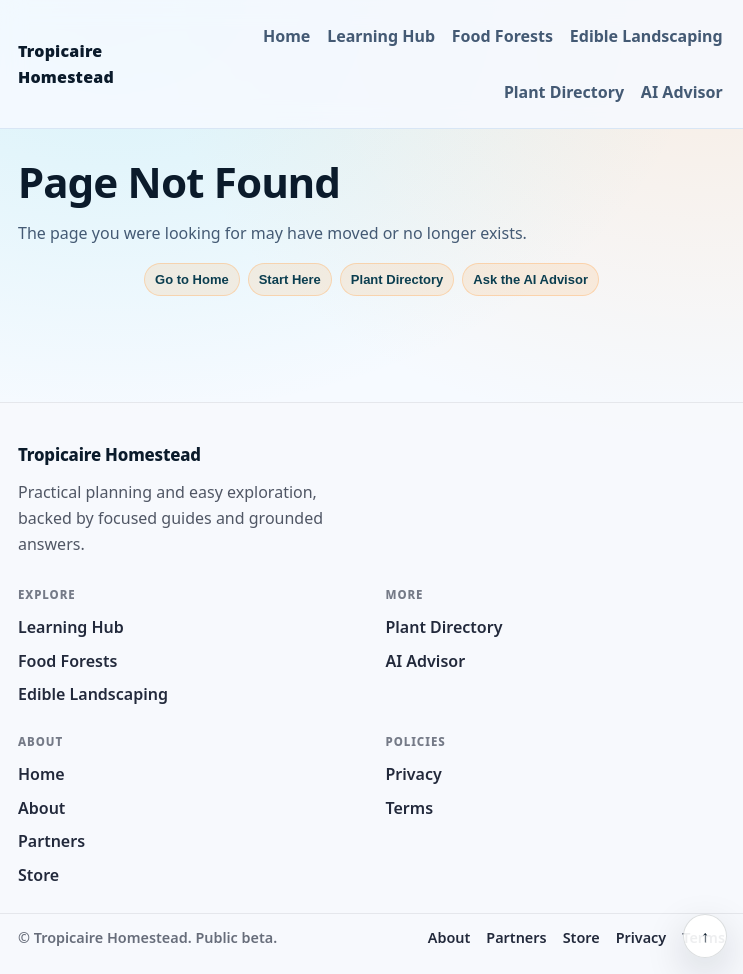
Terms (410, 808)
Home (286, 36)
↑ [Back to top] (705, 936)
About (41, 808)
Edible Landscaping (646, 36)
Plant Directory (564, 92)
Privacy (414, 774)
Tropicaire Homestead (66, 64)
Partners (51, 841)
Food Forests (502, 36)
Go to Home (192, 279)
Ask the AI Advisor (530, 279)
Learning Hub (381, 36)
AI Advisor (682, 92)
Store (38, 875)
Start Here (290, 279)
